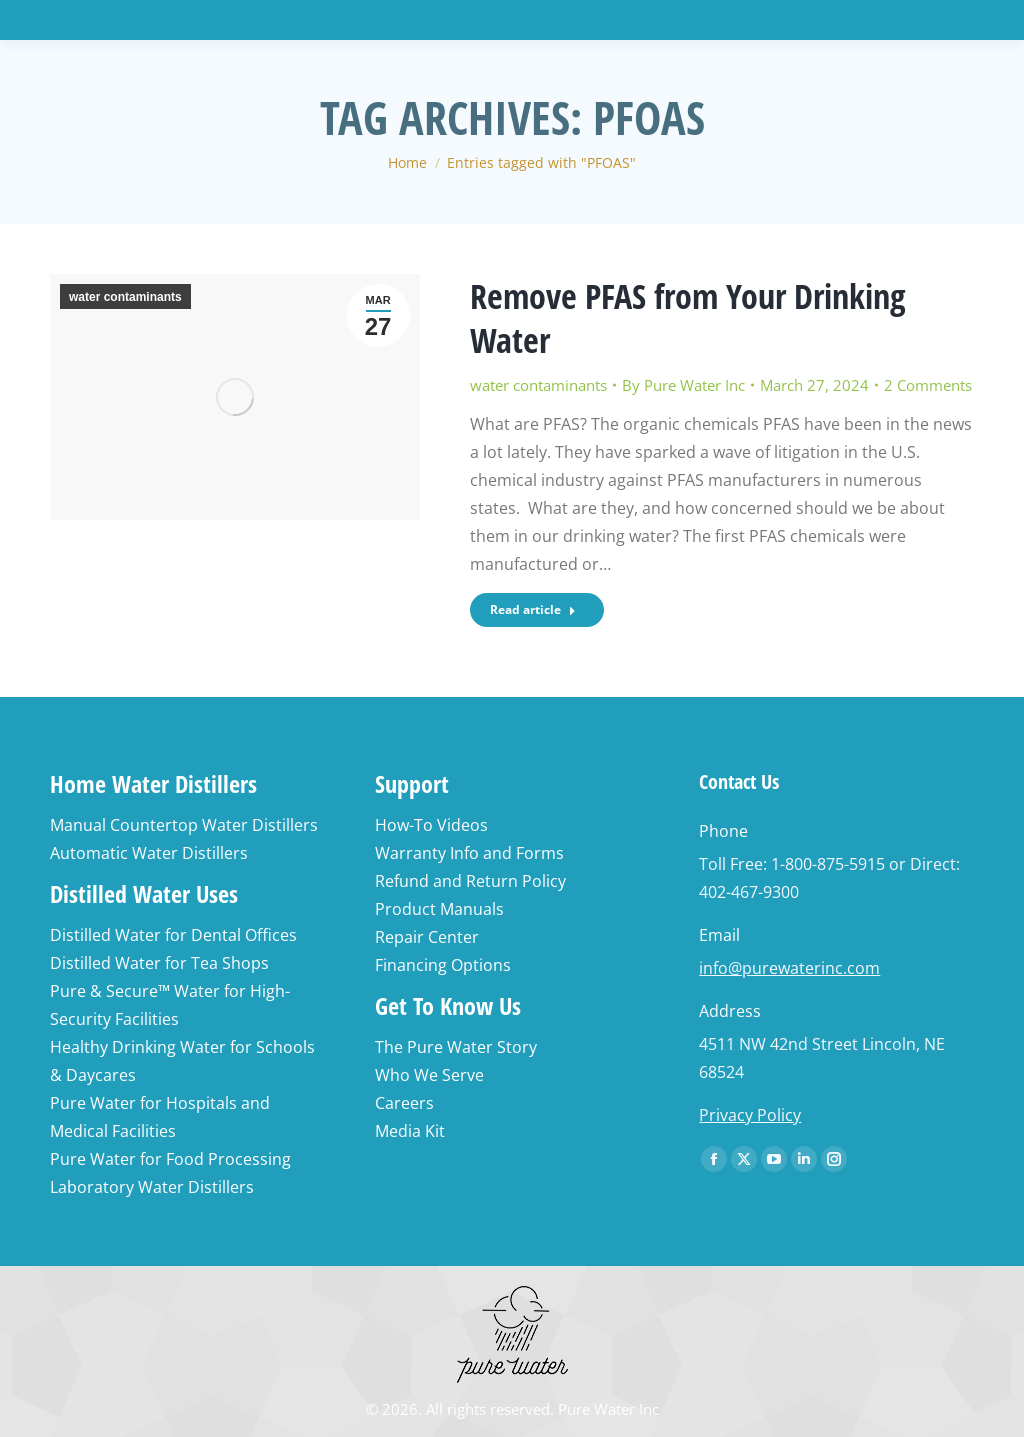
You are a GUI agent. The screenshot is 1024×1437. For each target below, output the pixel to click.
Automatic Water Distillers (149, 853)
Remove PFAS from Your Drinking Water (688, 318)
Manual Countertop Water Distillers (184, 825)
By (683, 385)
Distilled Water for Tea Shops (159, 963)
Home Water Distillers (153, 783)
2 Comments (928, 385)
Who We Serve (429, 1075)
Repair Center (427, 937)
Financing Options (443, 965)
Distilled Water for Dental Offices (173, 935)
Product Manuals (439, 909)
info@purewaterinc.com (789, 968)
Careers (404, 1103)
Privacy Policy (750, 1115)
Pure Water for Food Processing (170, 1159)
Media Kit (410, 1131)
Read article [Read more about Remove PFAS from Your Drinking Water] (533, 609)
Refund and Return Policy (470, 881)
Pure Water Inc (608, 1409)
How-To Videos (431, 825)
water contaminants (125, 297)
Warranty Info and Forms (469, 853)
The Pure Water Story (456, 1047)
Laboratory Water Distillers (152, 1187)
